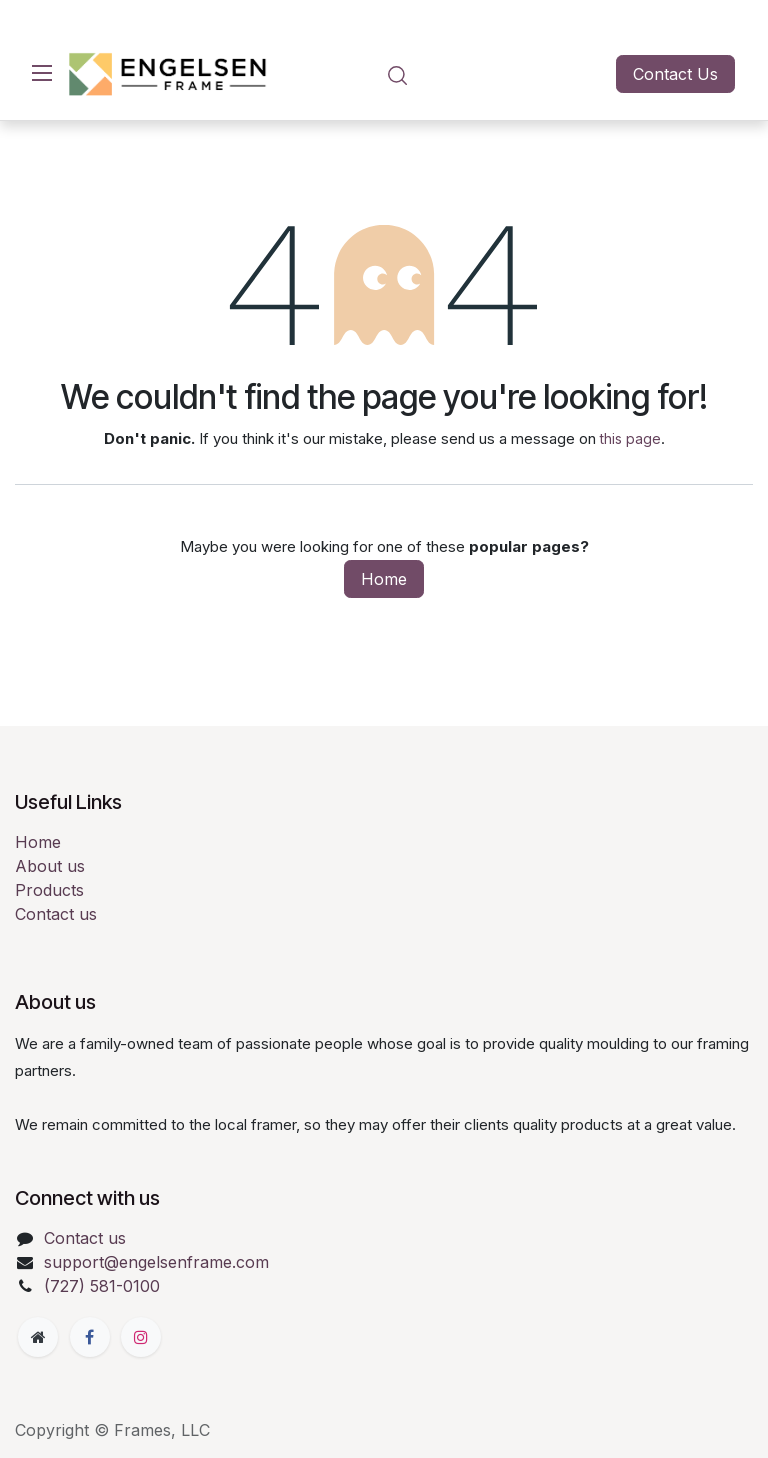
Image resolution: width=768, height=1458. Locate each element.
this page (630, 438)
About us (50, 866)
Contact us (56, 914)
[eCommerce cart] (454, 74)
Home (384, 579)
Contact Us (675, 74)
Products (49, 890)
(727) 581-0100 (102, 1286)
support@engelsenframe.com (156, 1262)
